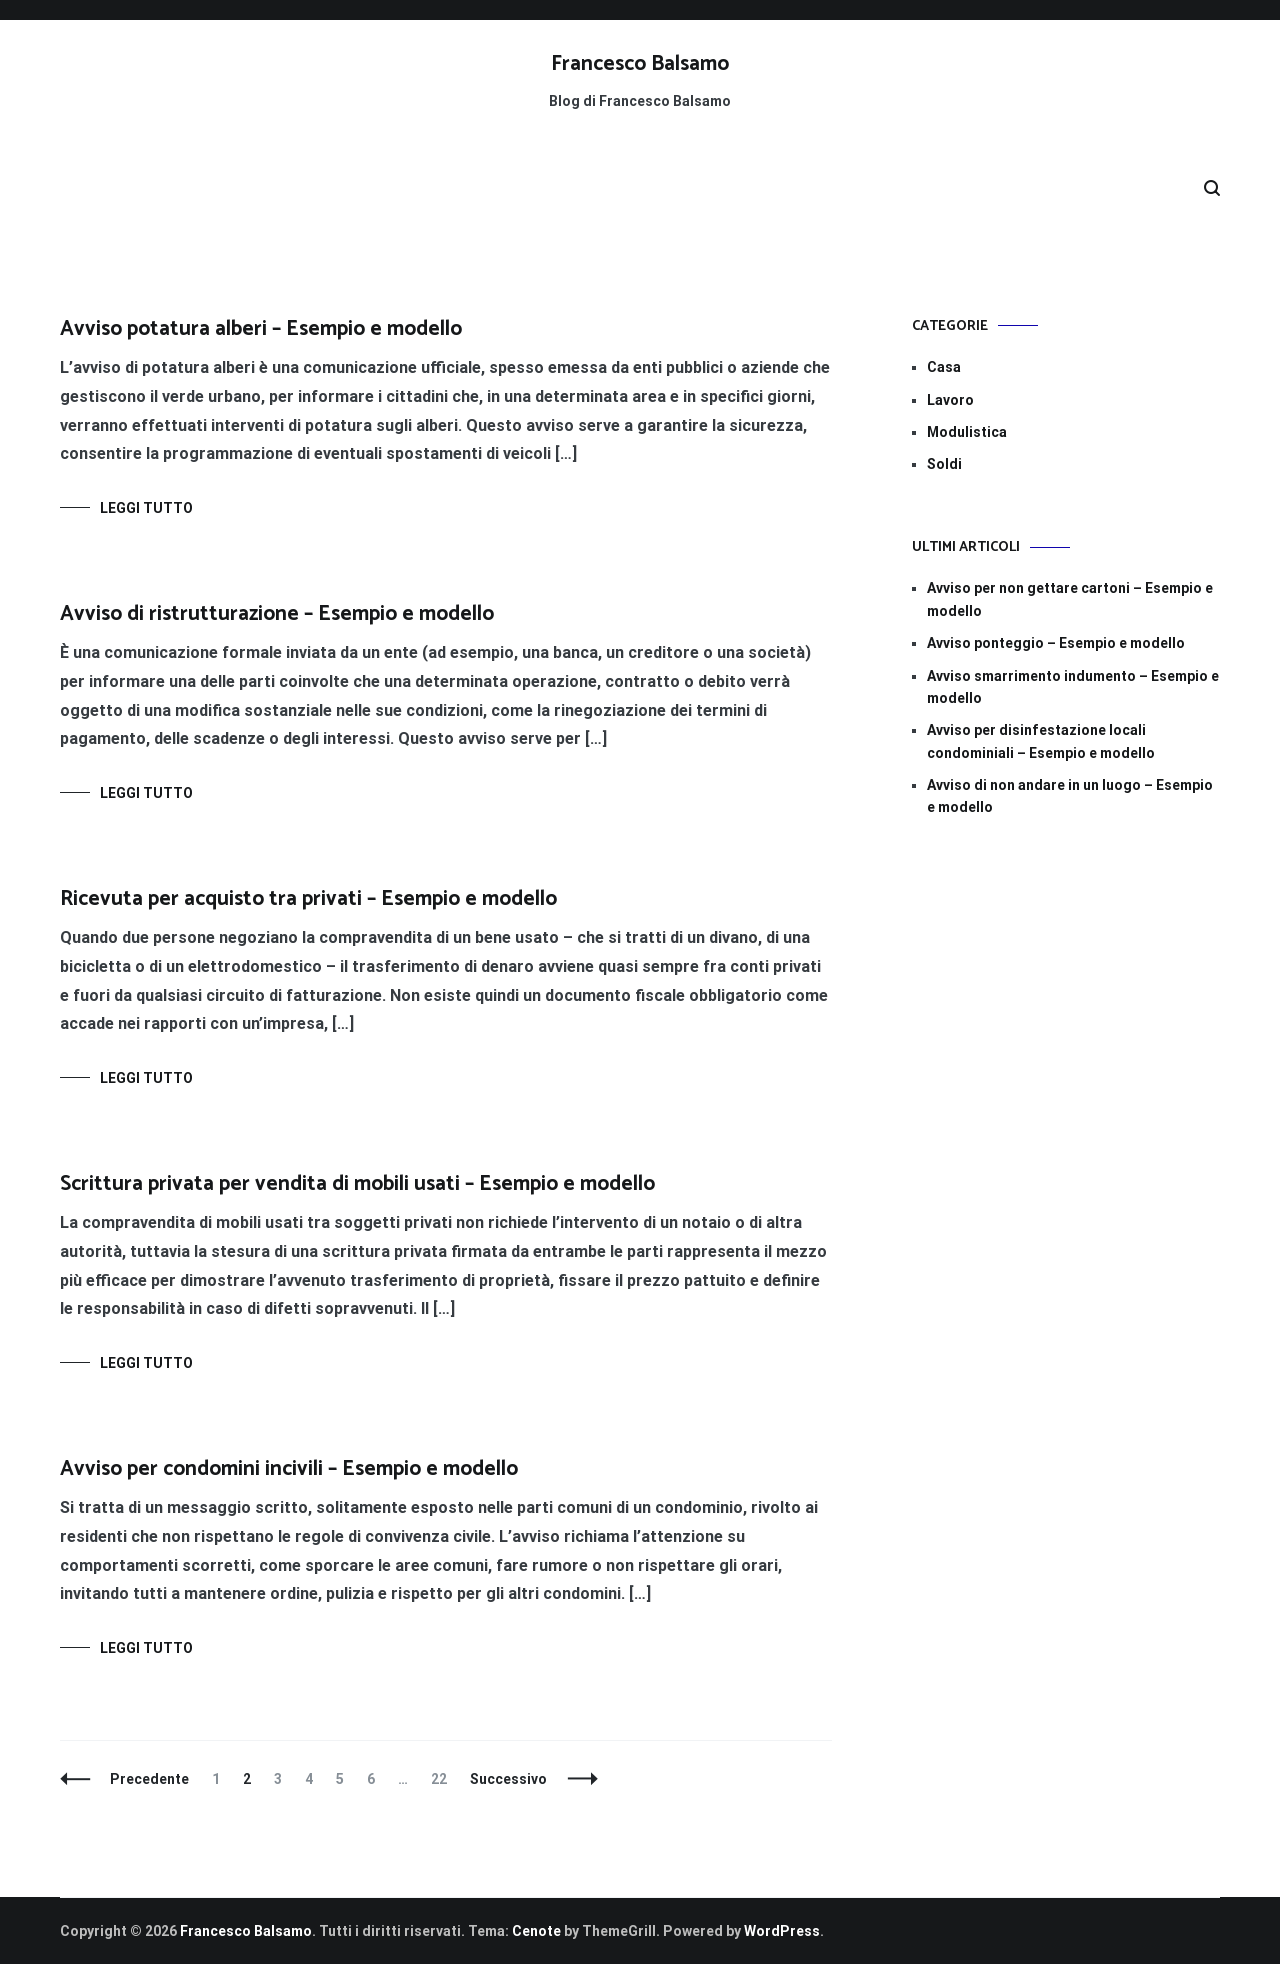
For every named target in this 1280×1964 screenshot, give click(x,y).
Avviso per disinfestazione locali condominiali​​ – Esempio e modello (1041, 741)
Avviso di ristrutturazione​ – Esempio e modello (277, 614)
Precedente (149, 1779)
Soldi (944, 464)
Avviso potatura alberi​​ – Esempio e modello (261, 329)
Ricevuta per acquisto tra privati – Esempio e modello (308, 899)
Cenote (536, 1931)
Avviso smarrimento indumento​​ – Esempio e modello (1073, 687)
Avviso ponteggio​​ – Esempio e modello (1056, 643)
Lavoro (950, 400)
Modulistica (967, 432)
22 (443, 1779)
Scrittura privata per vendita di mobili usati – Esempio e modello (357, 1184)
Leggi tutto (146, 508)
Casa (944, 367)
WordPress (782, 1931)
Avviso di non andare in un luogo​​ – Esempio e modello (1070, 796)
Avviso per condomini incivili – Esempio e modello (289, 1469)
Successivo (508, 1779)
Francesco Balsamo (640, 64)
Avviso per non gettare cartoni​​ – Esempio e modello (1070, 599)
